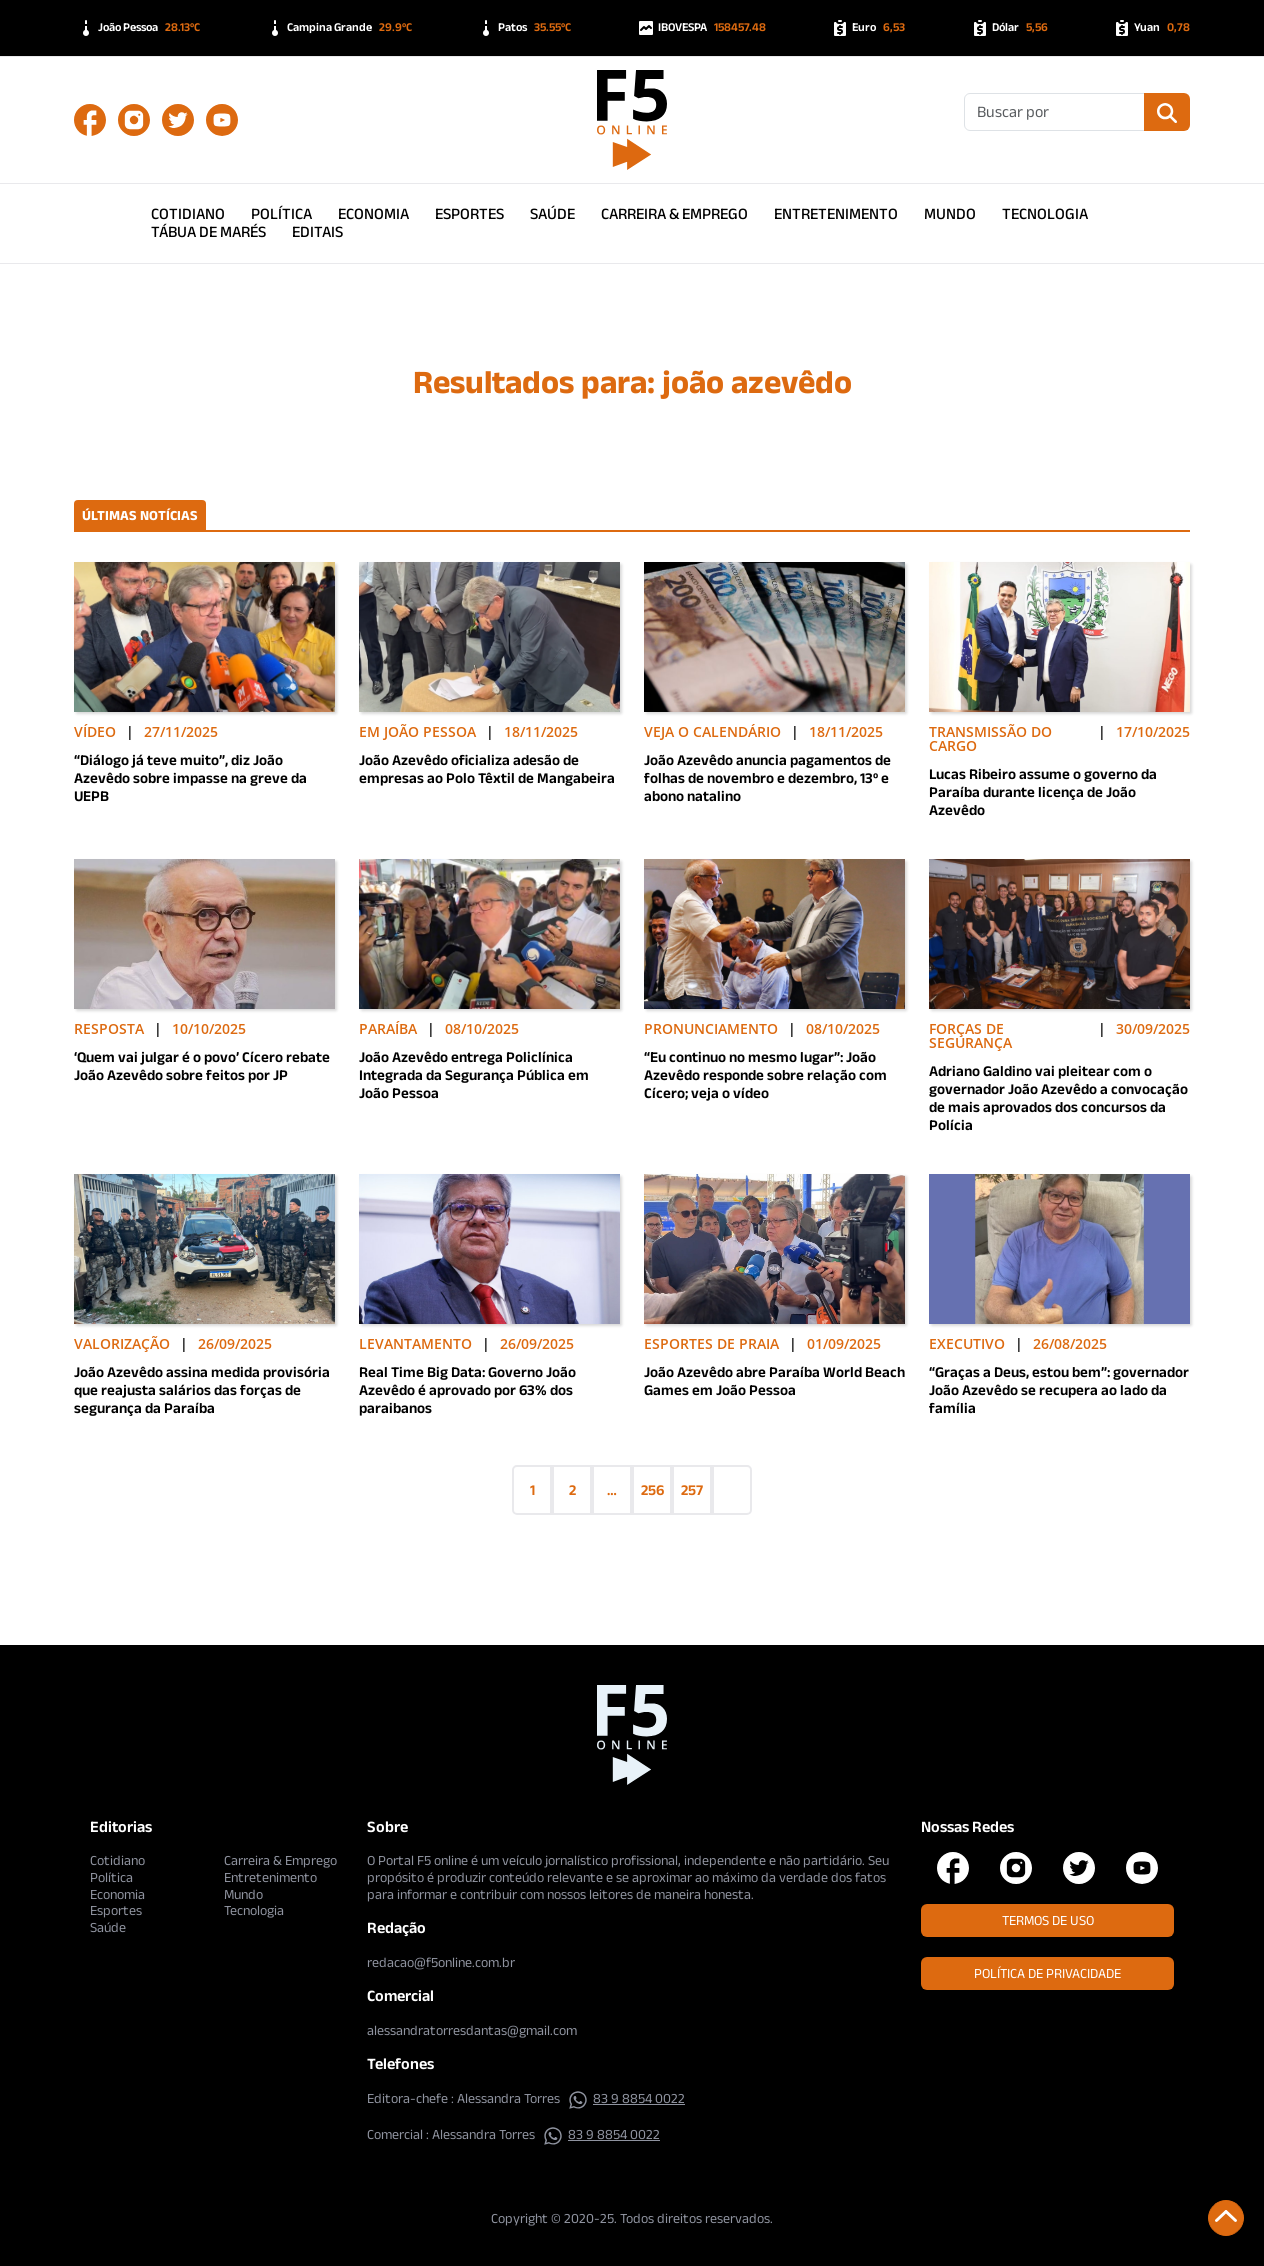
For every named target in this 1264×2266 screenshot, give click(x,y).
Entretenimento (836, 213)
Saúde (552, 213)
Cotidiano (188, 213)
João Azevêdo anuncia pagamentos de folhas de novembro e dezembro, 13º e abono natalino (767, 777)
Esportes (469, 213)
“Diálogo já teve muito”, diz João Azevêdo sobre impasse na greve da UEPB (190, 777)
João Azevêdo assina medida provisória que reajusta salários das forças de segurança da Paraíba (202, 1389)
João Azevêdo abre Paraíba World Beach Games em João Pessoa (774, 1380)
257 (692, 1489)
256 (652, 1489)
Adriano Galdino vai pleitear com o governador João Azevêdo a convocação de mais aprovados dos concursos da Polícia (1058, 1097)
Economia (373, 213)
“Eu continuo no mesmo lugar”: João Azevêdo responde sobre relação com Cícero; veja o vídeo (765, 1074)
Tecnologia (1045, 213)
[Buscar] (1054, 112)
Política (281, 213)
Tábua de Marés (208, 231)
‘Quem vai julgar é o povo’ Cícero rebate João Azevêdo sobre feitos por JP (202, 1065)
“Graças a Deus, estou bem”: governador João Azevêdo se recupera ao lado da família (1059, 1389)
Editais (317, 231)
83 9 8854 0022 (626, 2098)
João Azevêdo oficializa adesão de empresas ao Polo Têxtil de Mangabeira (487, 768)
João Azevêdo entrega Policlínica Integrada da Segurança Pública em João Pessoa (474, 1074)
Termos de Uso (1048, 1920)
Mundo (950, 213)
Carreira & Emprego (674, 213)
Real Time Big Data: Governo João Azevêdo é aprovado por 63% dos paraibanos (467, 1389)
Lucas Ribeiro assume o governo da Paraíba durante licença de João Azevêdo (1043, 791)
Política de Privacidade (1047, 1973)
